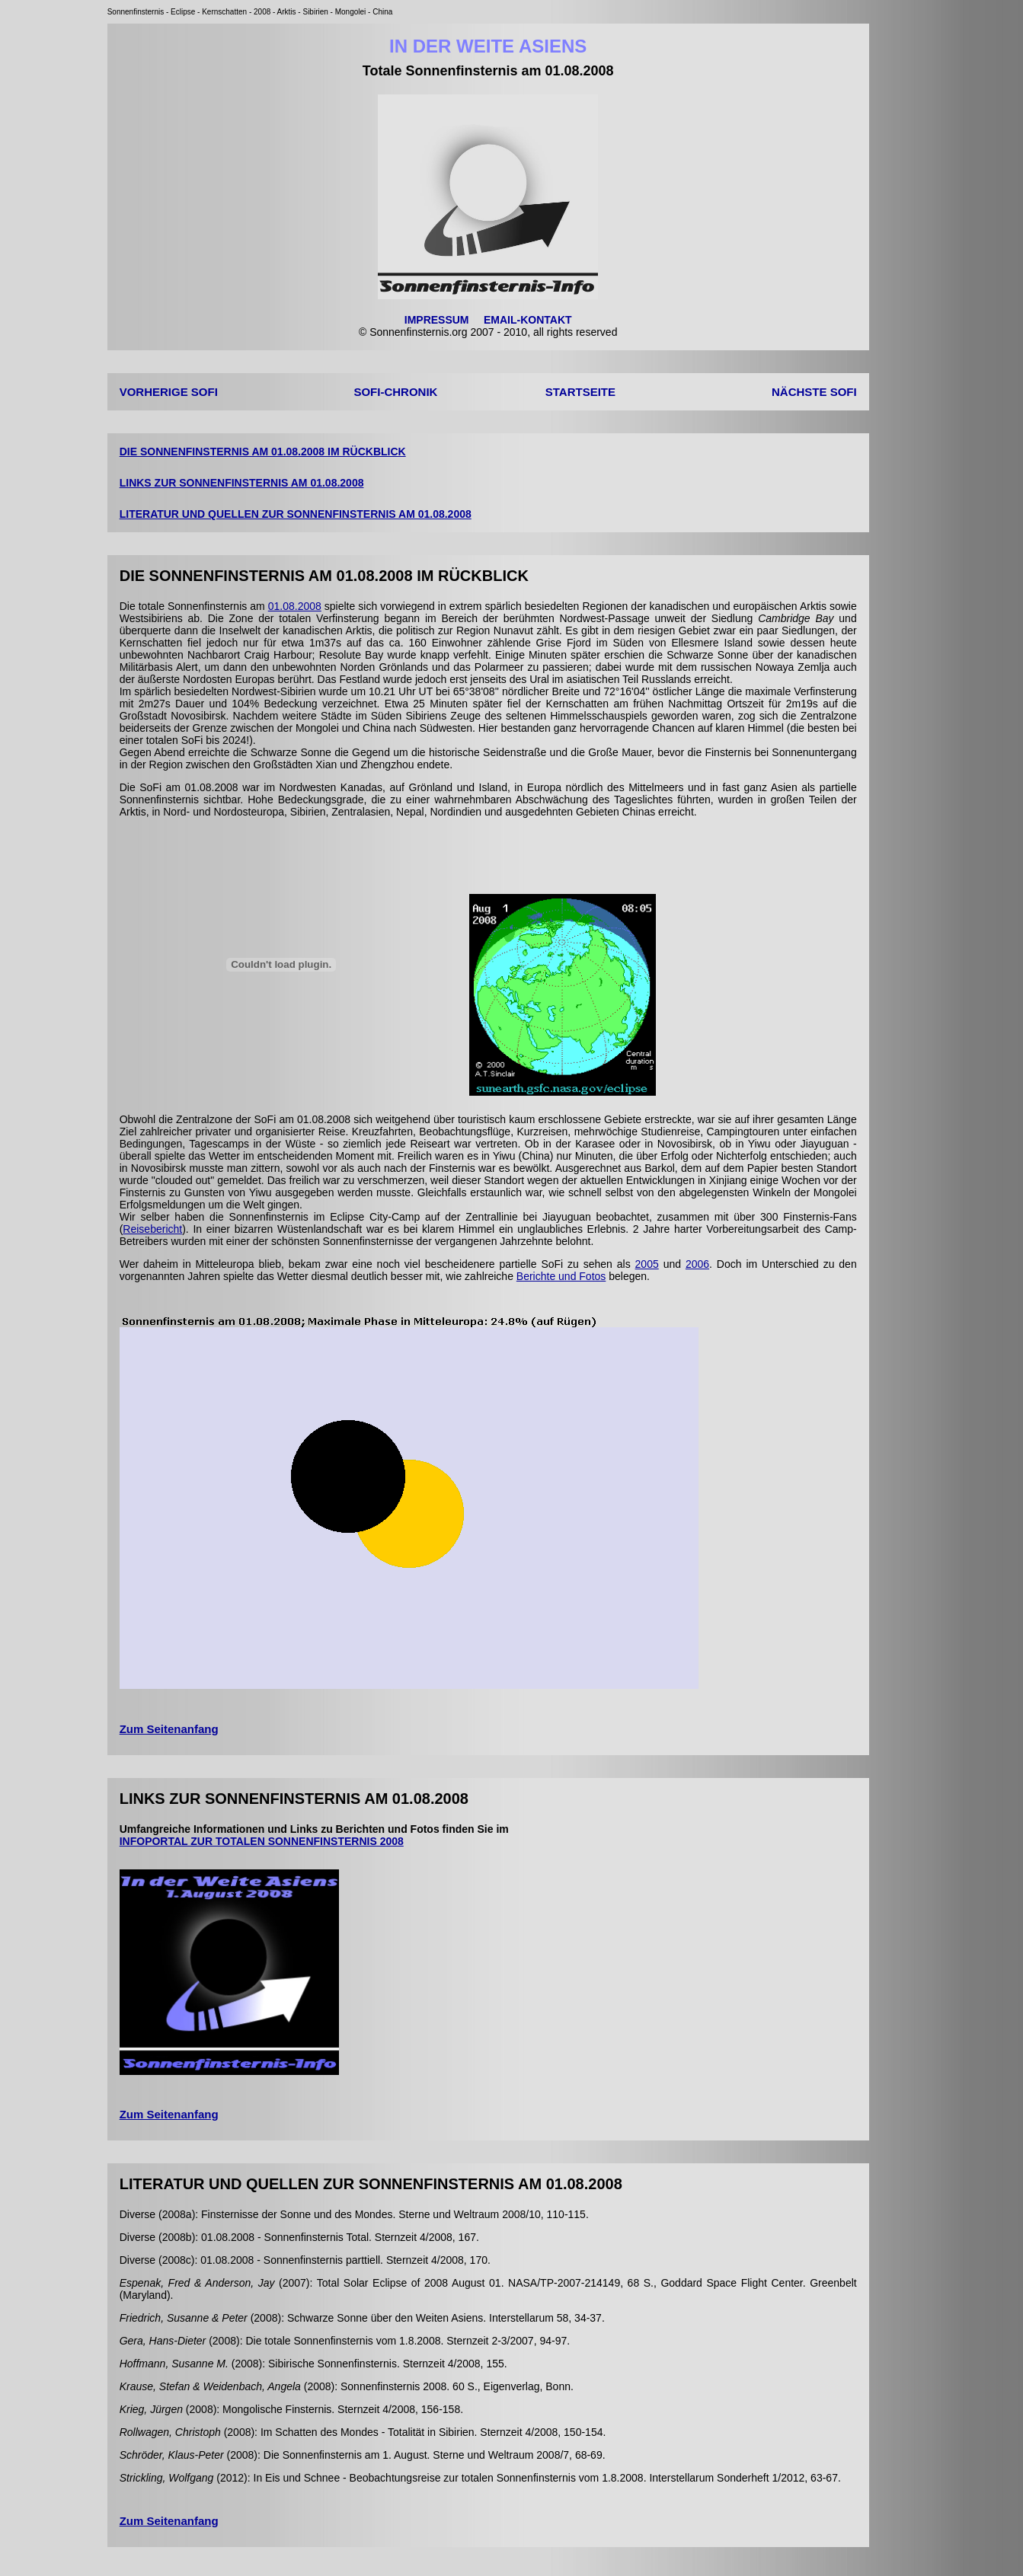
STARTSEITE (580, 391)
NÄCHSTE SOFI (814, 391)
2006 (697, 1264)
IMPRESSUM (436, 320)
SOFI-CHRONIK (395, 391)
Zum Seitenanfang (169, 1728)
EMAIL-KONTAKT (528, 320)
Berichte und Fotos (561, 1276)
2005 (647, 1264)
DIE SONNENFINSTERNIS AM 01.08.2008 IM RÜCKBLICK (263, 451)
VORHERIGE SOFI (169, 391)
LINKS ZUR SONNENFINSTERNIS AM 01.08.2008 (242, 483)
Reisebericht (152, 1229)
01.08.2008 (294, 606)
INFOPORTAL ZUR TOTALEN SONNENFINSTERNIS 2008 (262, 1841)
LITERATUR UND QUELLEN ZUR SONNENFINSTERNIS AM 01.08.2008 (296, 514)
